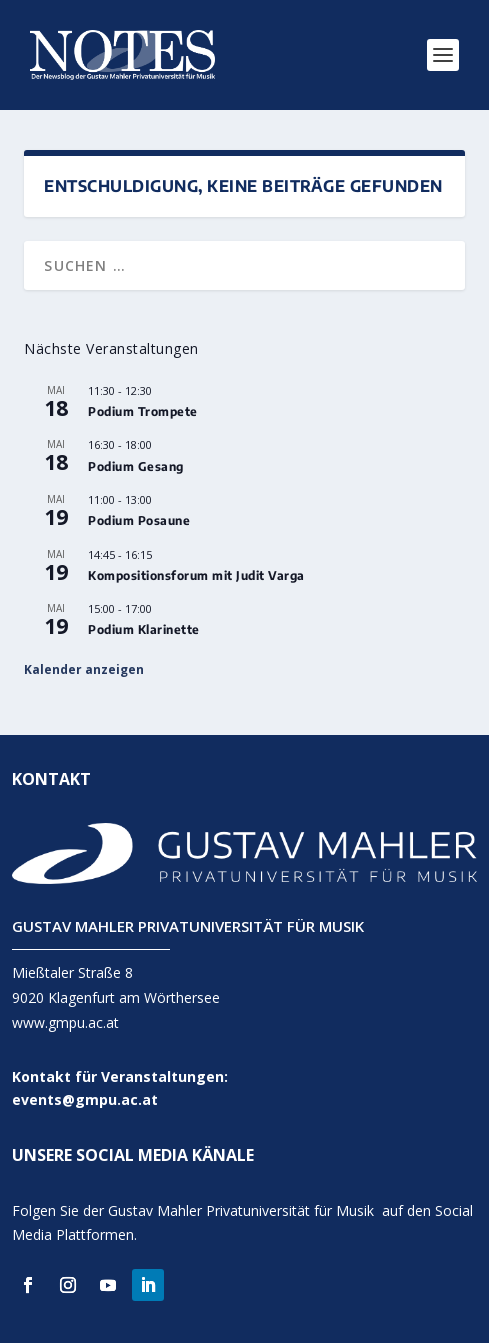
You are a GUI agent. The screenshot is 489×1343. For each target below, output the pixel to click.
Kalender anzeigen (84, 669)
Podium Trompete (143, 411)
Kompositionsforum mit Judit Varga (196, 575)
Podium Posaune (139, 520)
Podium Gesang (136, 466)
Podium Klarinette (144, 629)
